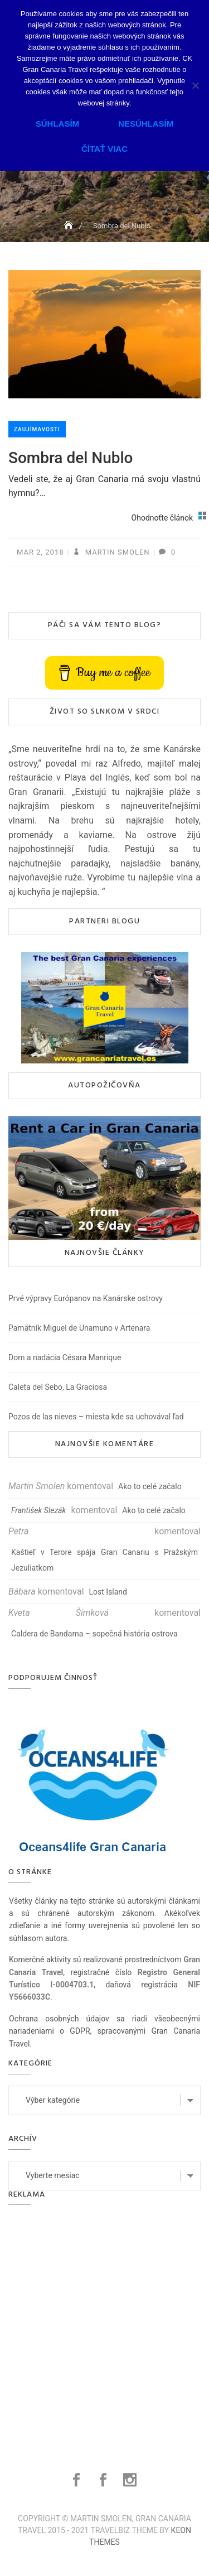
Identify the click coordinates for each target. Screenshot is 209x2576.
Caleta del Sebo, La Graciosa (57, 1387)
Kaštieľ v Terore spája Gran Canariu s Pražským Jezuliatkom (104, 1560)
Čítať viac (104, 148)
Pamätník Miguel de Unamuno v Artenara (79, 1327)
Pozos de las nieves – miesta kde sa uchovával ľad (96, 1416)
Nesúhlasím (145, 123)
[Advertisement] (104, 2325)
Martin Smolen (116, 552)
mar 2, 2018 (40, 552)
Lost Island (108, 1591)
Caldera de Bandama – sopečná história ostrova (94, 1633)
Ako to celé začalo (150, 1486)
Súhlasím (57, 123)
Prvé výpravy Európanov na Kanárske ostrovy (85, 1298)
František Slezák (38, 1510)
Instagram (131, 2480)
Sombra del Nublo (70, 458)
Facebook (78, 2480)
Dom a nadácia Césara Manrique (64, 1357)
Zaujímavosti (37, 429)
